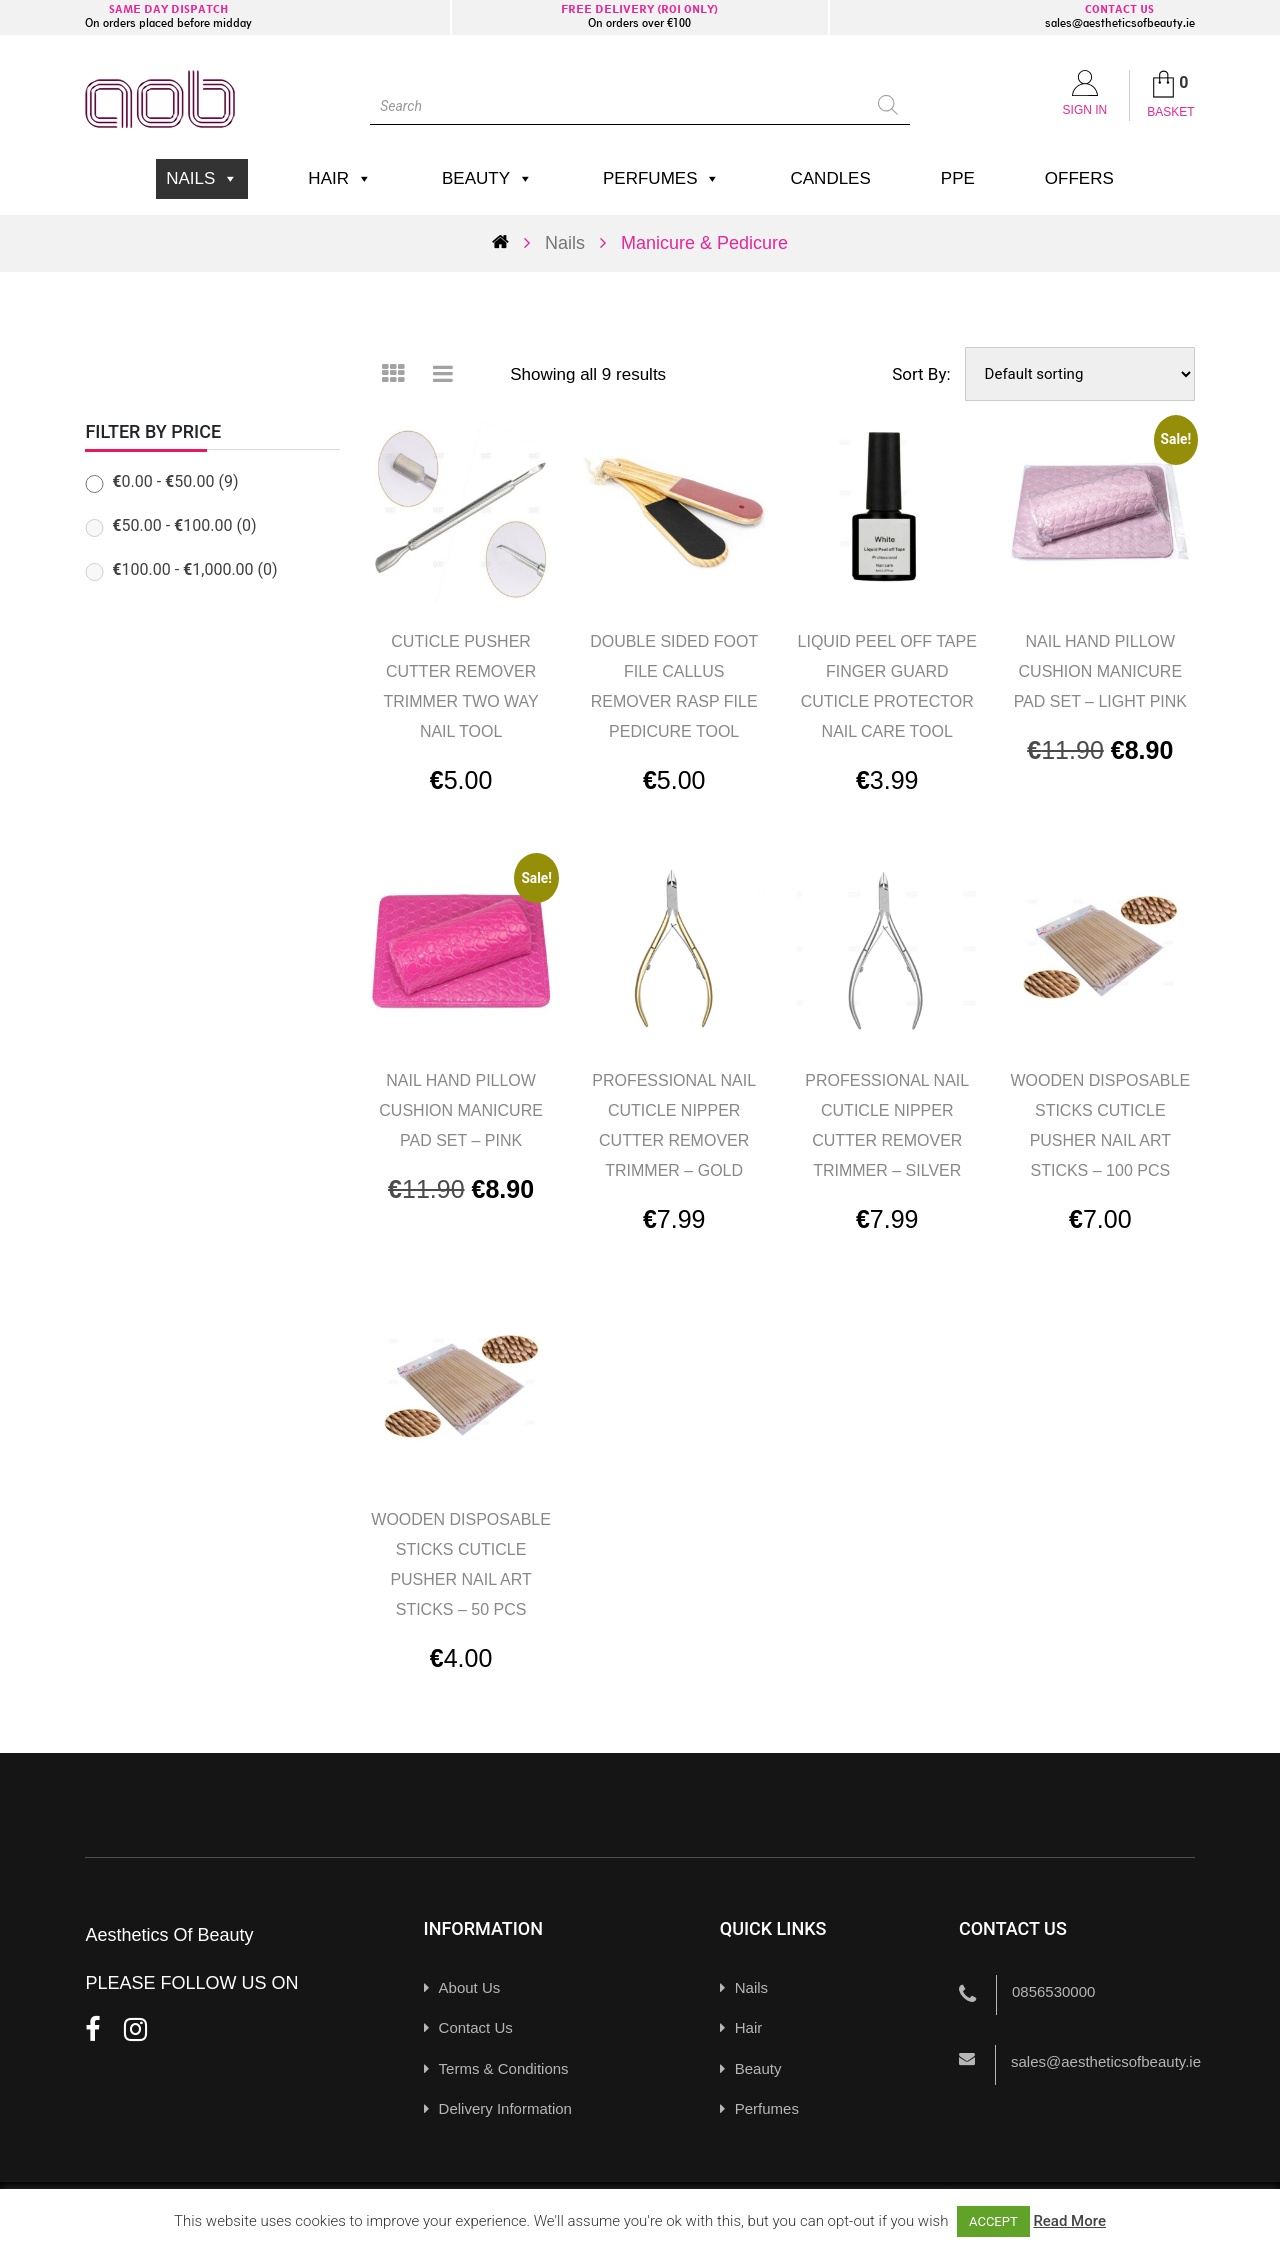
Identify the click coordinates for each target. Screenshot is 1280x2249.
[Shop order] (1080, 374)
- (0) (184, 525)
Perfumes (661, 178)
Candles (830, 178)
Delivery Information (505, 2108)
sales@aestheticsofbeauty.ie (1120, 23)
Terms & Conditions (504, 2068)
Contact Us (476, 2027)
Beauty (487, 178)
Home (508, 241)
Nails (202, 178)
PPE (958, 178)
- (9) (175, 481)
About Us (470, 1987)
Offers (1079, 178)
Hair (340, 178)
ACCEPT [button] (993, 2221)
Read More (1069, 2221)
